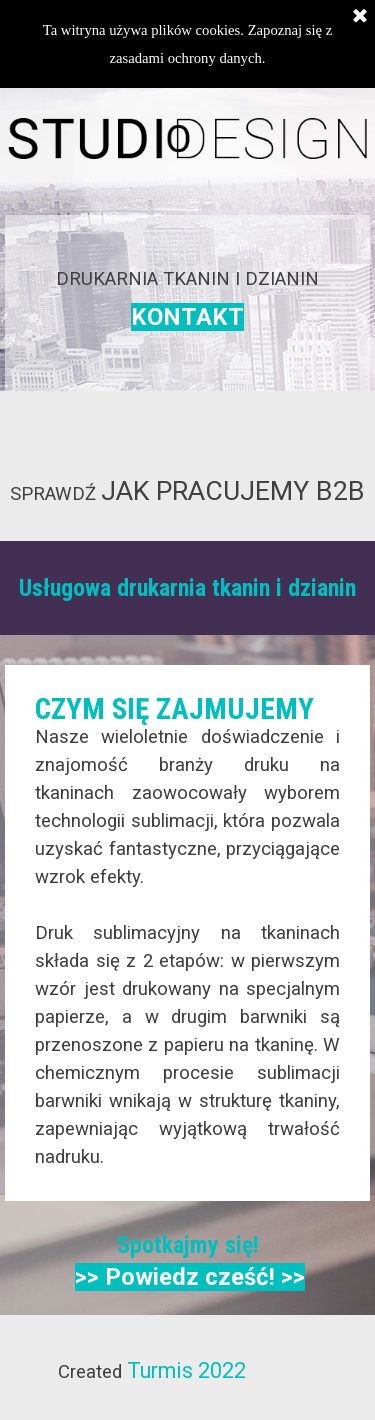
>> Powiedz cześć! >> (190, 1277)
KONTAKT (187, 317)
